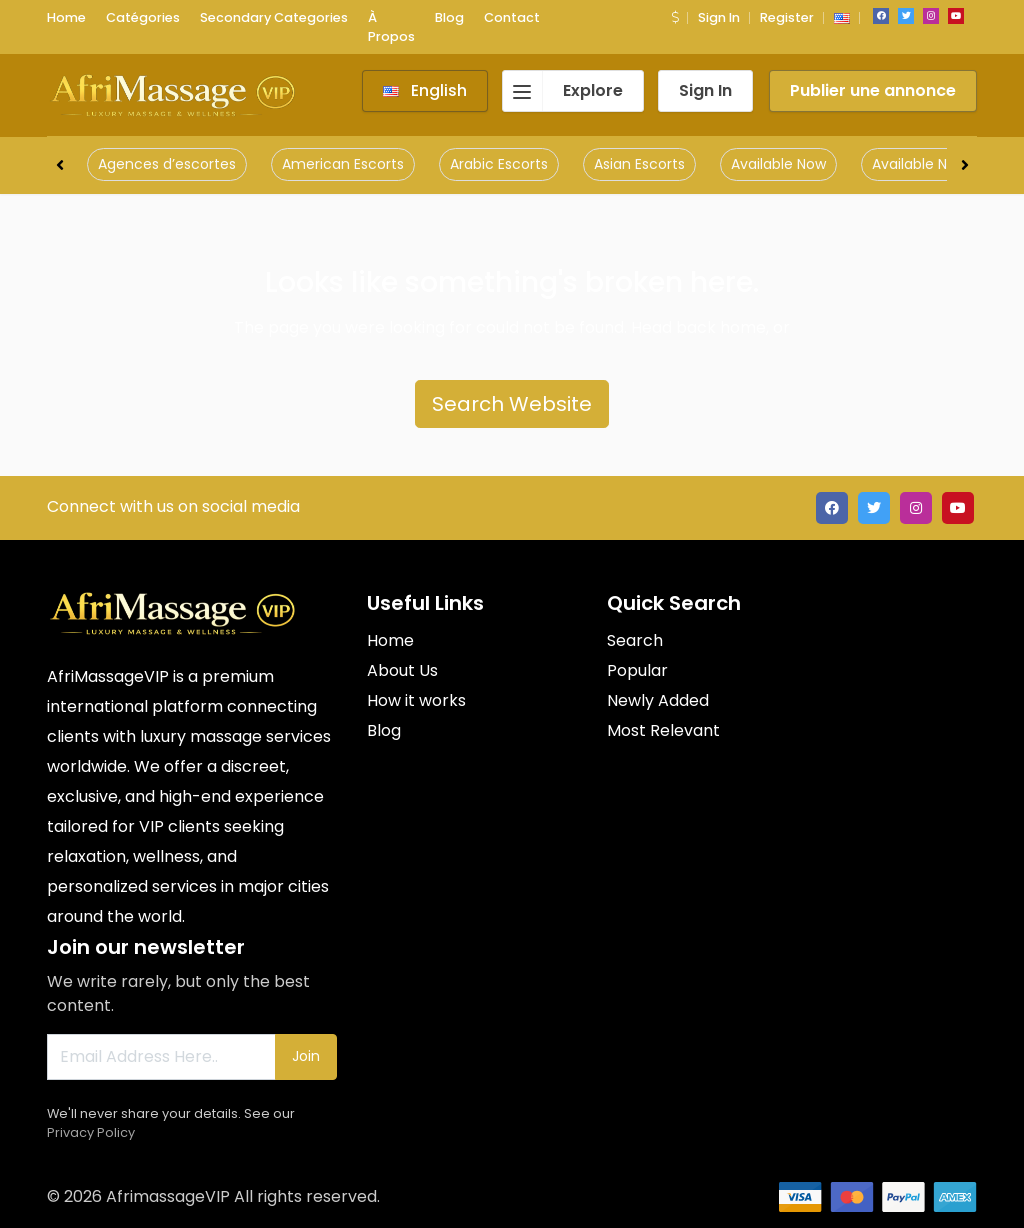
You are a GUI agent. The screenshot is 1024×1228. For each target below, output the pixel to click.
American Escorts (343, 164)
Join (306, 1056)
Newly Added (658, 700)
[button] (675, 17)
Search (635, 640)
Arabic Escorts (499, 164)
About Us (402, 670)
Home (390, 640)
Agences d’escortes (167, 164)
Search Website (512, 404)
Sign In (719, 17)
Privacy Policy (91, 1132)
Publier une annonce (873, 90)
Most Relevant (663, 730)
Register (787, 17)
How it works (416, 700)
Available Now (778, 164)
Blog (384, 730)
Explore (563, 91)
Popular (637, 670)
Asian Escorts (639, 164)
